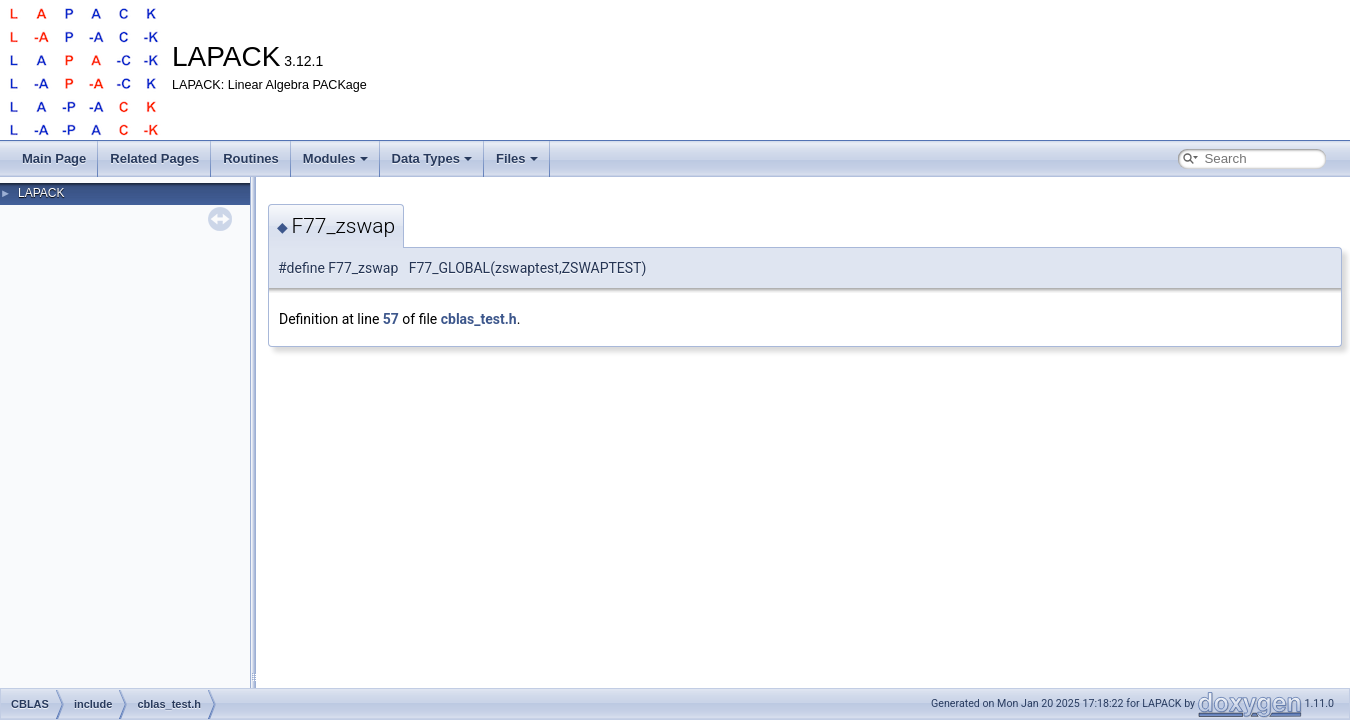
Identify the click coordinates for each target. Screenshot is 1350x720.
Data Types (432, 158)
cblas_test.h (479, 319)
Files (517, 158)
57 (391, 319)
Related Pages (154, 158)
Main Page (54, 158)
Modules (335, 158)
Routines (251, 158)
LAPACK (41, 193)
